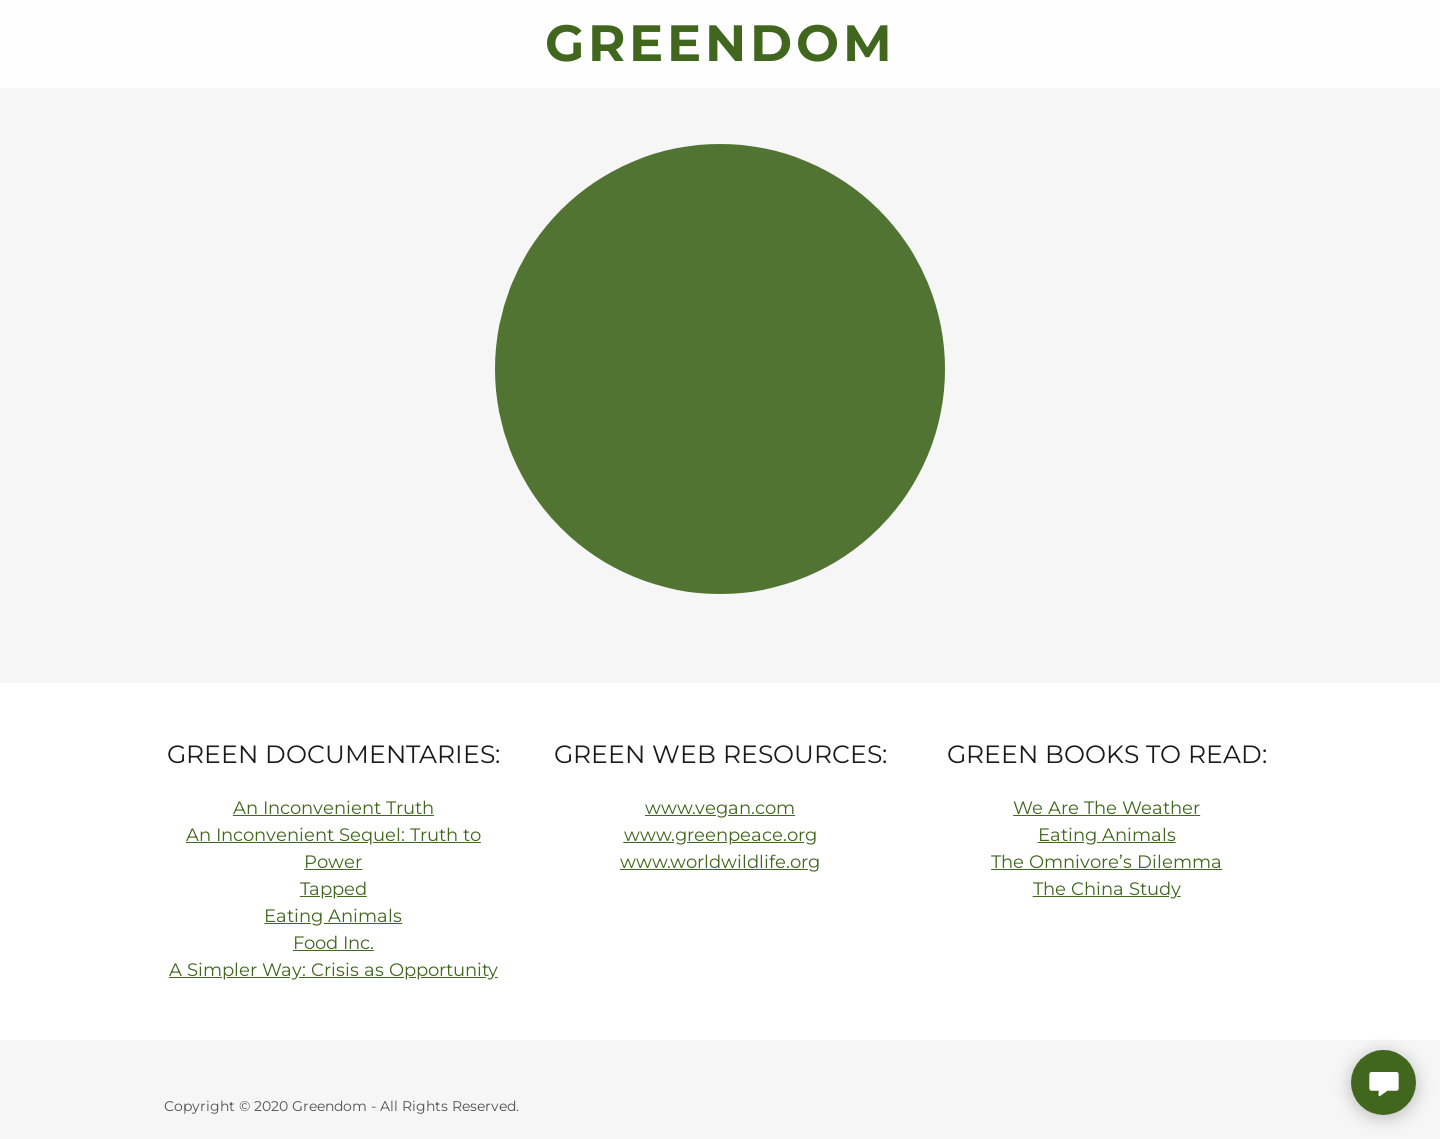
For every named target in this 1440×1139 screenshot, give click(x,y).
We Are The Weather (1106, 808)
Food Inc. (333, 943)
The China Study (1107, 889)
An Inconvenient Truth (333, 808)
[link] (720, 55)
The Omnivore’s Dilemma (1106, 862)
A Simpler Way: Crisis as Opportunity (333, 970)
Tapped (333, 889)
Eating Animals (333, 916)
